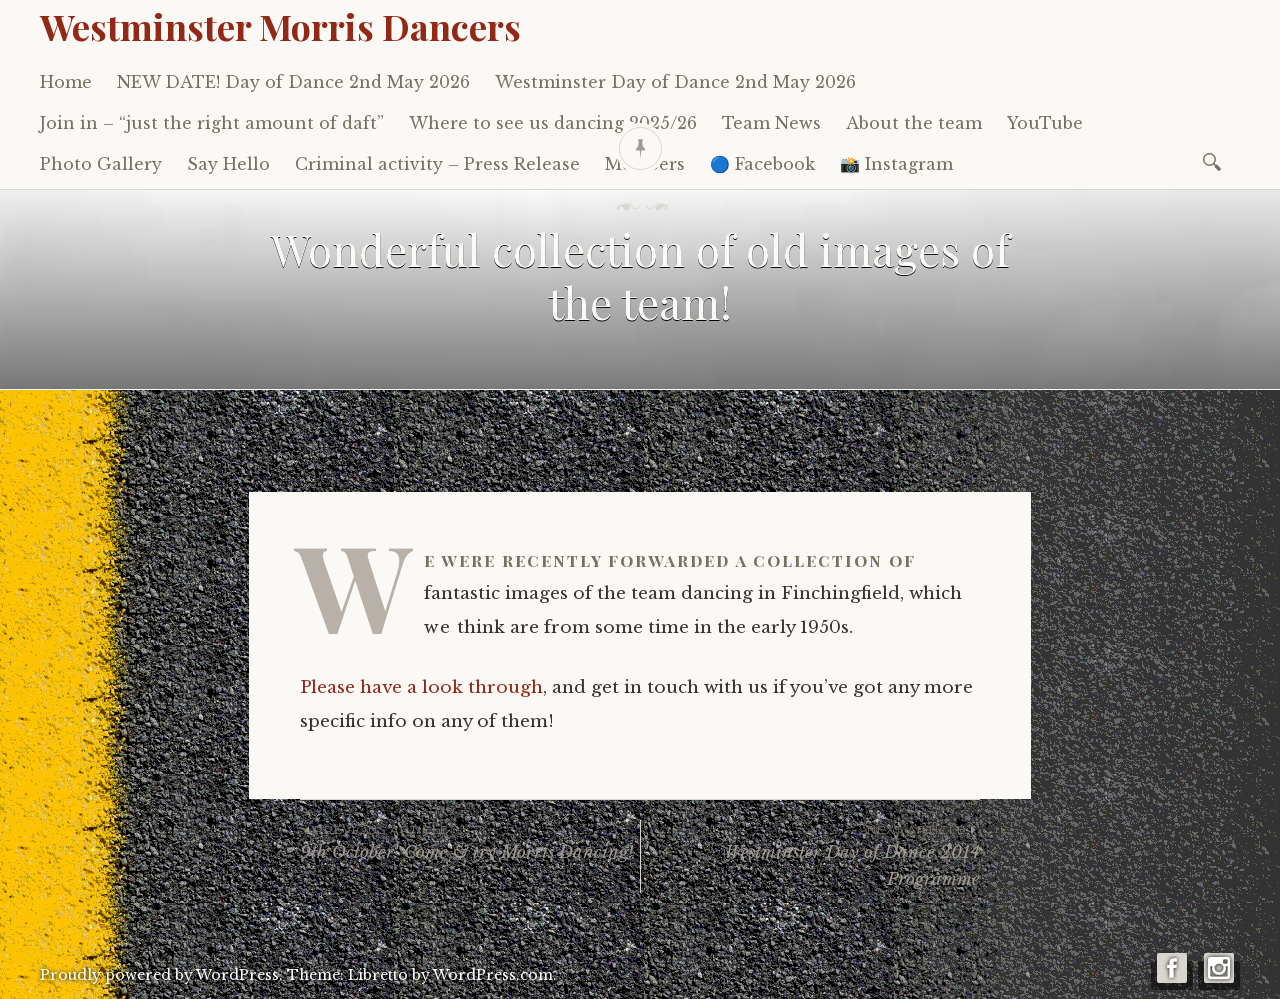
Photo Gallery (101, 164)
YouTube (1045, 123)
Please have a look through (421, 687)
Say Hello (228, 164)
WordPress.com (493, 975)
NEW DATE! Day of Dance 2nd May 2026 (293, 82)
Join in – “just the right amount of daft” (212, 123)
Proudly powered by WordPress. (161, 975)
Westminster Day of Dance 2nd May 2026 (675, 82)
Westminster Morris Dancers (280, 26)
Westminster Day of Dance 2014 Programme (810, 855)
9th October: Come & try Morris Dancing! (470, 841)
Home (66, 82)
